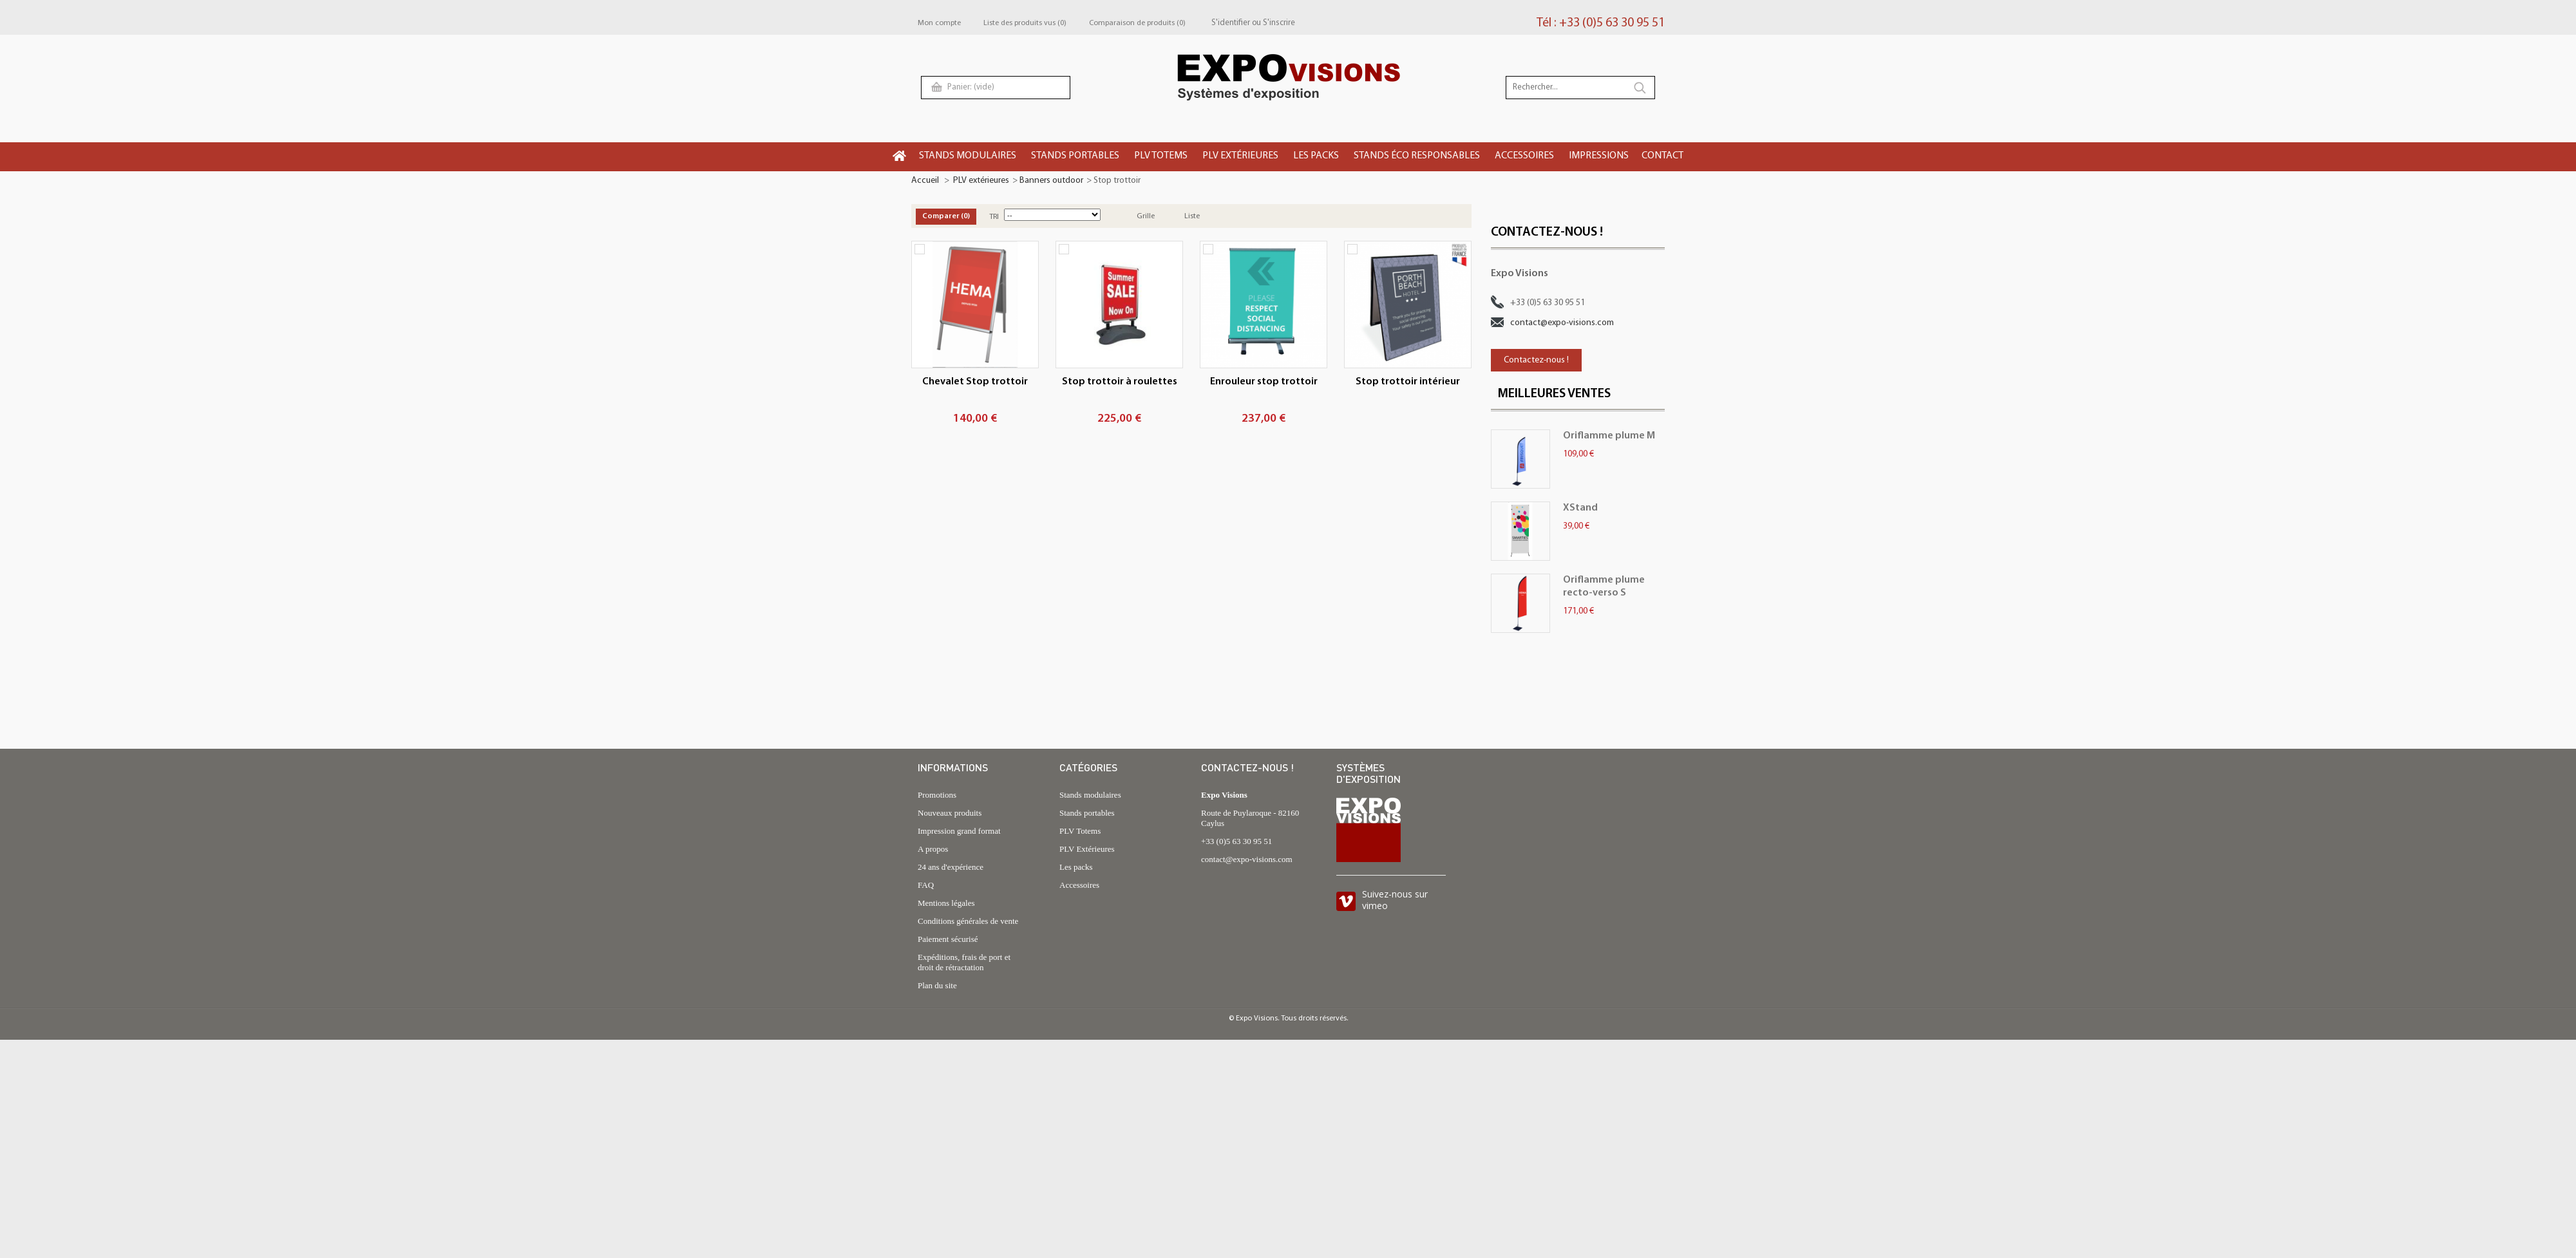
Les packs (1076, 867)
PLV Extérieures (1087, 849)
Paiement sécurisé (948, 939)
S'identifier (1230, 23)
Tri (994, 217)
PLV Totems (1080, 831)
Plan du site (937, 985)
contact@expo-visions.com (1562, 323)
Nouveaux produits (949, 813)
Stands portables (1087, 813)
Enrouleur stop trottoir (1264, 382)
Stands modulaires (1090, 795)
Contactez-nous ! (1536, 360)
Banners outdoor (1051, 180)
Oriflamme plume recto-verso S (1604, 586)
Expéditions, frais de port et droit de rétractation (964, 962)
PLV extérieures (981, 180)
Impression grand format (959, 831)
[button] (969, 156)
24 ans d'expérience (950, 867)
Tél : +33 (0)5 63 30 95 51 (1601, 23)
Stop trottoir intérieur (1408, 382)
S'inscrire (1279, 23)
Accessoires (1079, 885)
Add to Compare (919, 249)
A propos (933, 849)
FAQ (926, 885)
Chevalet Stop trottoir (975, 382)
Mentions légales (946, 903)
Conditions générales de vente (968, 921)
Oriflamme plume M (1609, 436)
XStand (1580, 508)
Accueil (925, 180)
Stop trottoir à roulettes (1119, 382)
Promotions (937, 795)
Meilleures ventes (1554, 394)
